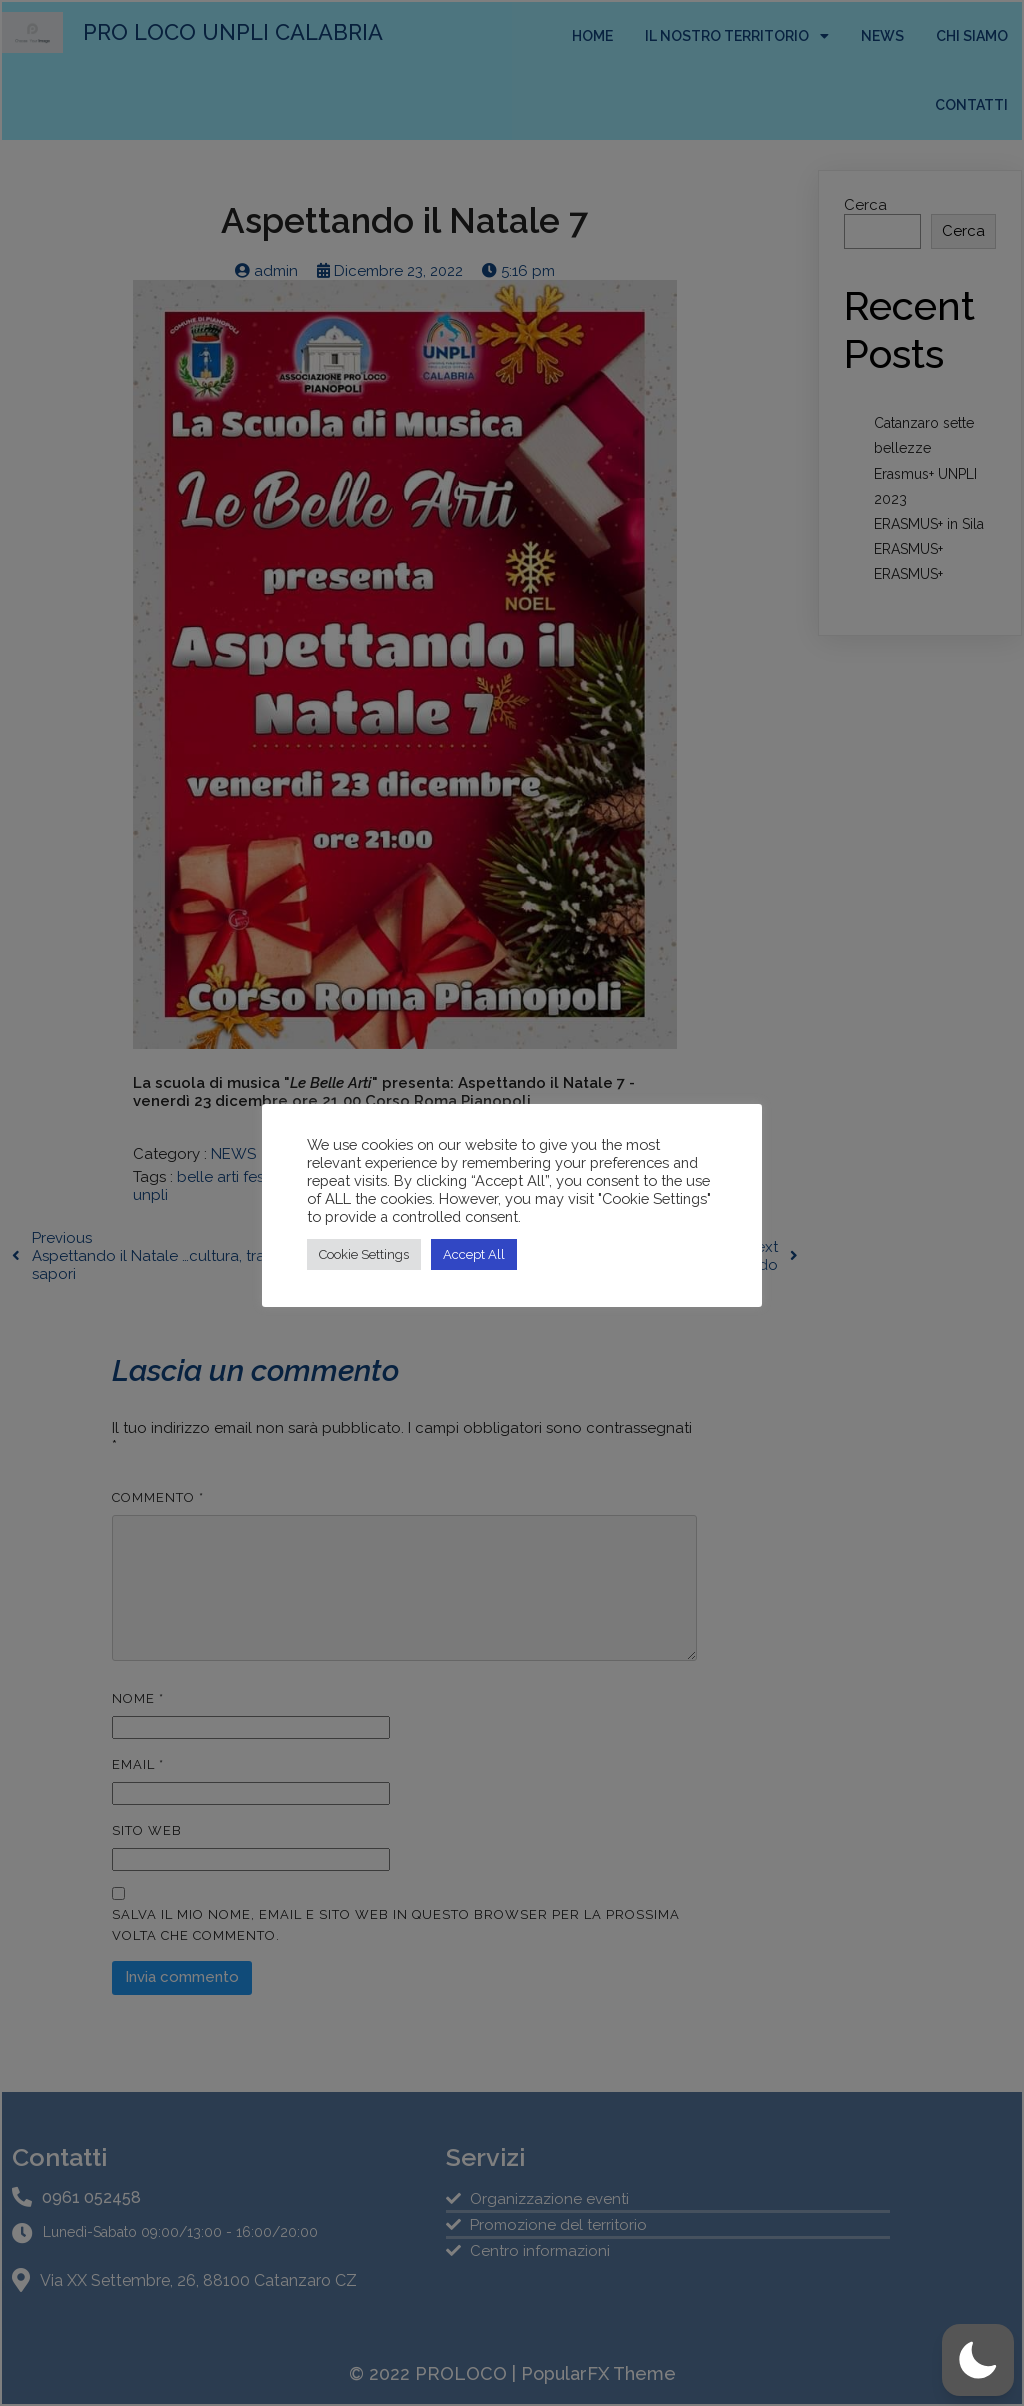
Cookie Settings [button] (364, 1254)
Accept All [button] (474, 1254)
